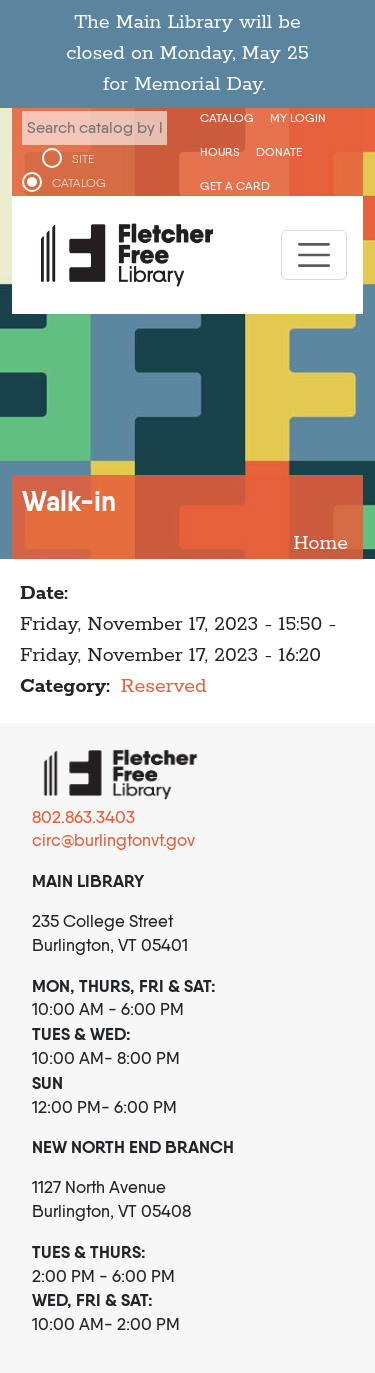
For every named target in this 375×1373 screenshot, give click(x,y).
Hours (220, 151)
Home (320, 543)
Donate (279, 151)
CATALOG (79, 183)
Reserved (164, 686)
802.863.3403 (83, 817)
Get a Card (235, 185)
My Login (298, 117)
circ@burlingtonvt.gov (113, 840)
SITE (83, 159)
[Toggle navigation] (314, 255)
